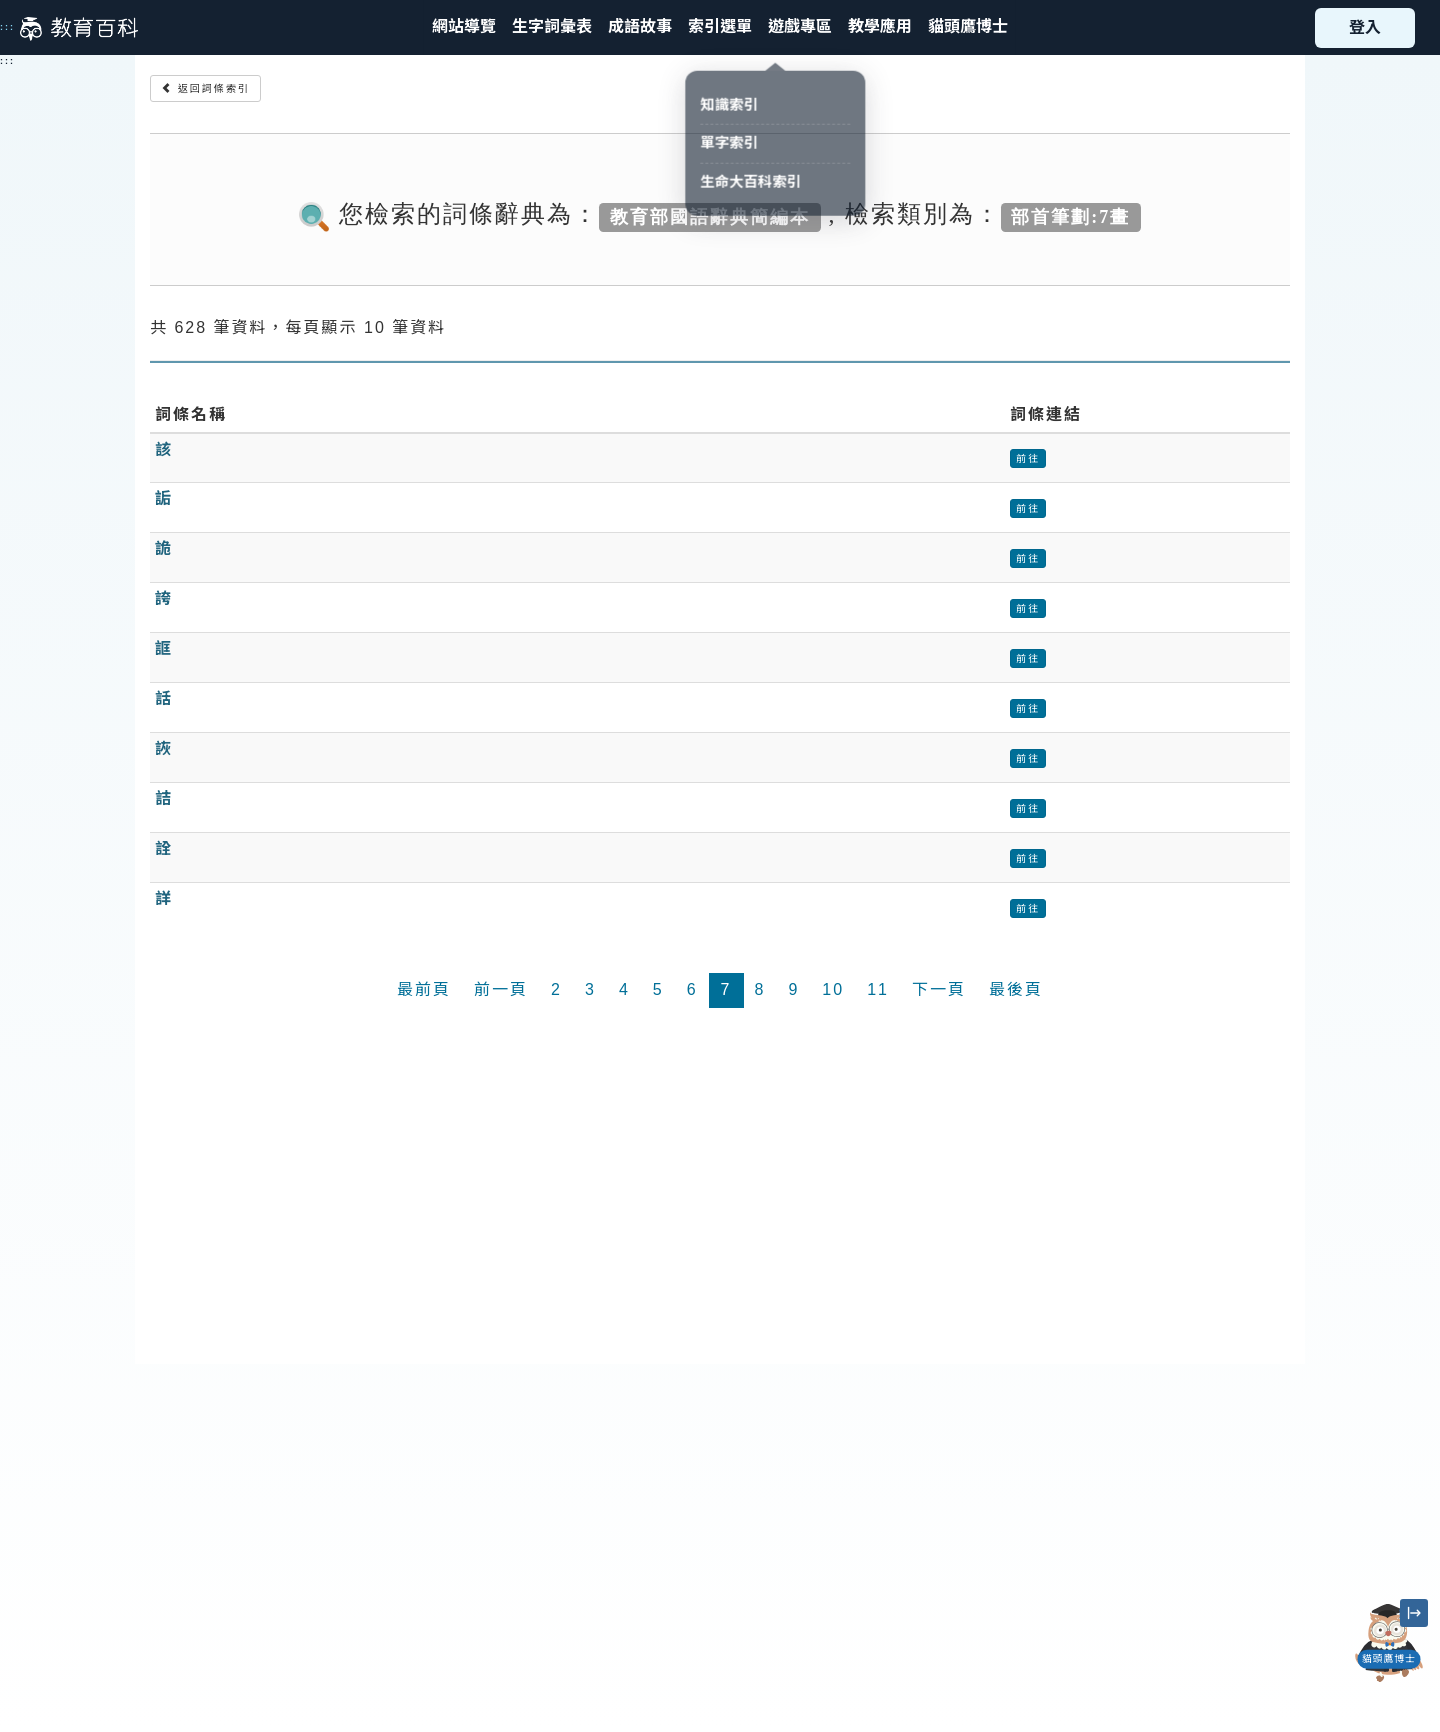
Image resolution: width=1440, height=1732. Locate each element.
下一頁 (939, 989)
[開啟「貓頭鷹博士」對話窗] (1389, 1643)
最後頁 (1016, 989)
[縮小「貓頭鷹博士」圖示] (1414, 1613)
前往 (1028, 458)
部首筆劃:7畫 (1070, 216)
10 (833, 989)
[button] (720, 27)
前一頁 (501, 989)
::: (7, 27)
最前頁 (424, 989)
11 (878, 989)
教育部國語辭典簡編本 (710, 216)
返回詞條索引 (205, 88)
